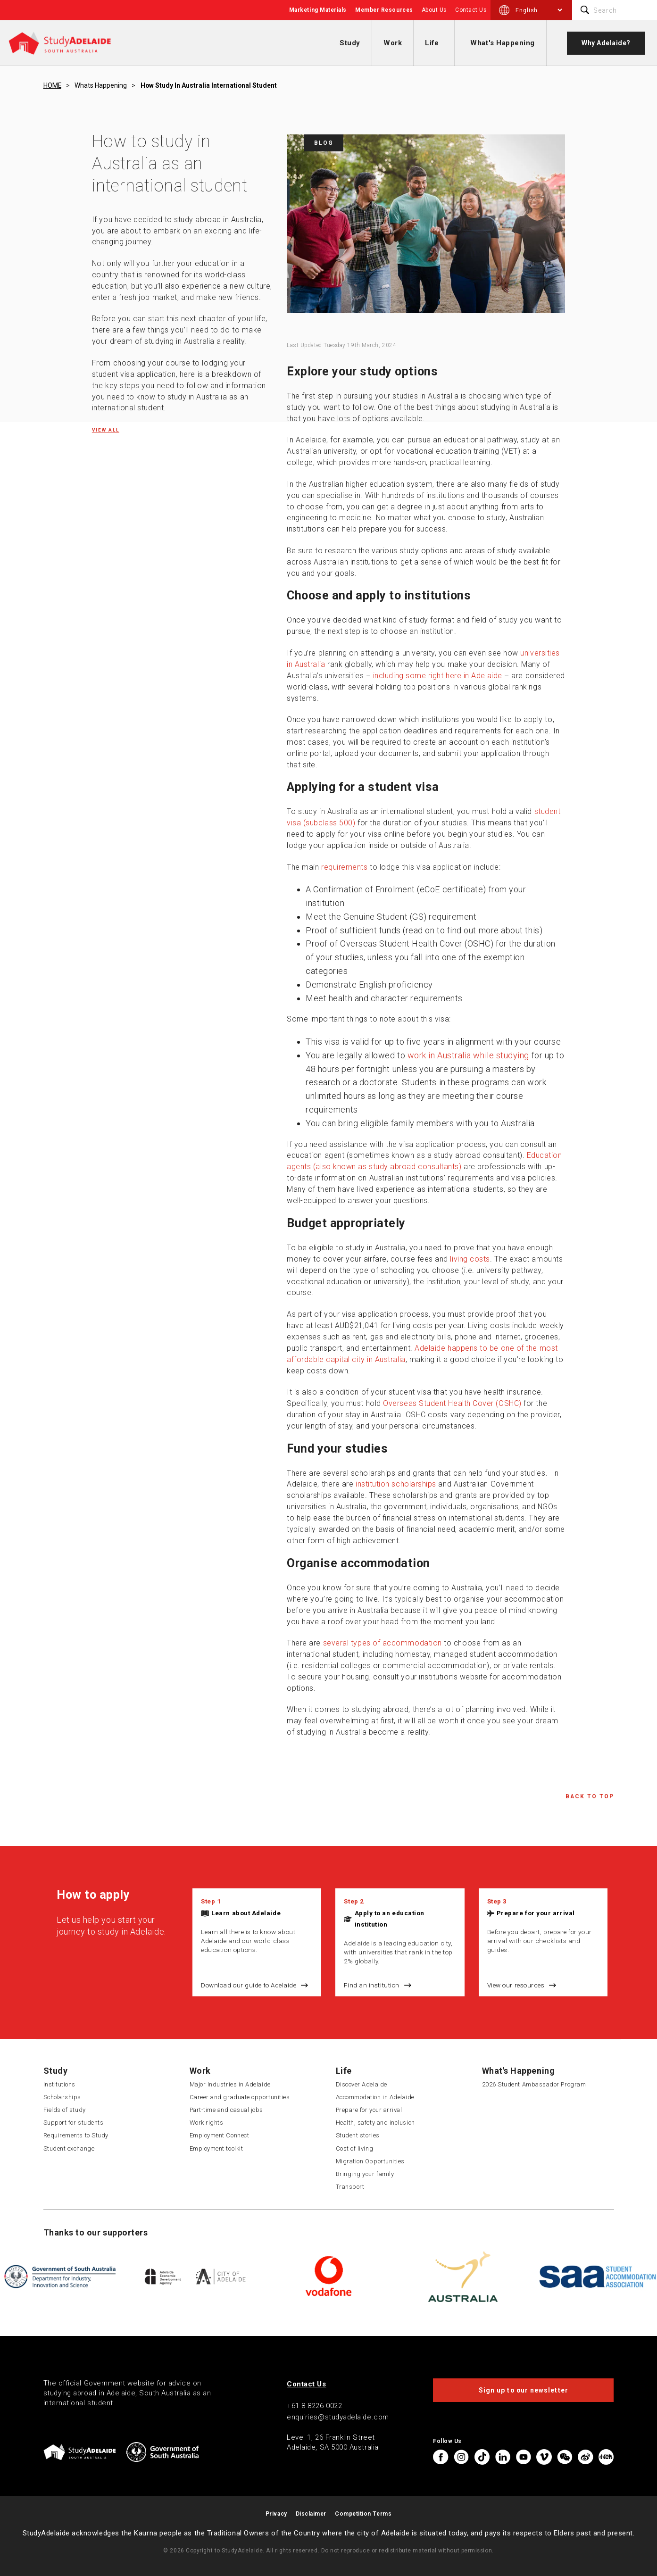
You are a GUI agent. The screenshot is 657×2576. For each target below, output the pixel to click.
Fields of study (64, 2109)
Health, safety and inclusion (375, 2122)
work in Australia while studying (468, 1055)
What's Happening (502, 43)
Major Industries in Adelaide (230, 2084)
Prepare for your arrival (536, 1913)
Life (432, 43)
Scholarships (62, 2097)
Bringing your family (365, 2173)
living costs (470, 1259)
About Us (434, 10)
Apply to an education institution (389, 1918)
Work (392, 43)
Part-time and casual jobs (227, 2109)
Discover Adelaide (361, 2084)
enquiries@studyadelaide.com (338, 2417)
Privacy (276, 2513)
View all (105, 429)
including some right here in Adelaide (437, 675)
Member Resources (384, 10)
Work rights (207, 2122)
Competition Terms (363, 2513)
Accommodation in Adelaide (375, 2097)
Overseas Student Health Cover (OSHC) (452, 1403)
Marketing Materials (318, 10)
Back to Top (590, 1796)
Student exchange (69, 2148)
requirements (344, 867)
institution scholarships (396, 1483)
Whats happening (101, 85)
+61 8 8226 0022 (314, 2405)
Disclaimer (311, 2513)
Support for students (73, 2122)
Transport (350, 2186)
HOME (52, 85)
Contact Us (470, 10)
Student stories (358, 2135)
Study (350, 43)
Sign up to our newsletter (523, 2390)
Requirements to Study (75, 2135)
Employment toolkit (216, 2148)
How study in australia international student (209, 85)
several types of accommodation (382, 1642)
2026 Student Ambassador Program (534, 2084)
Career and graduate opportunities (240, 2097)
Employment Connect (219, 2135)
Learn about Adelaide (246, 1913)
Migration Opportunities (370, 2161)
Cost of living (355, 2148)
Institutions (59, 2084)
